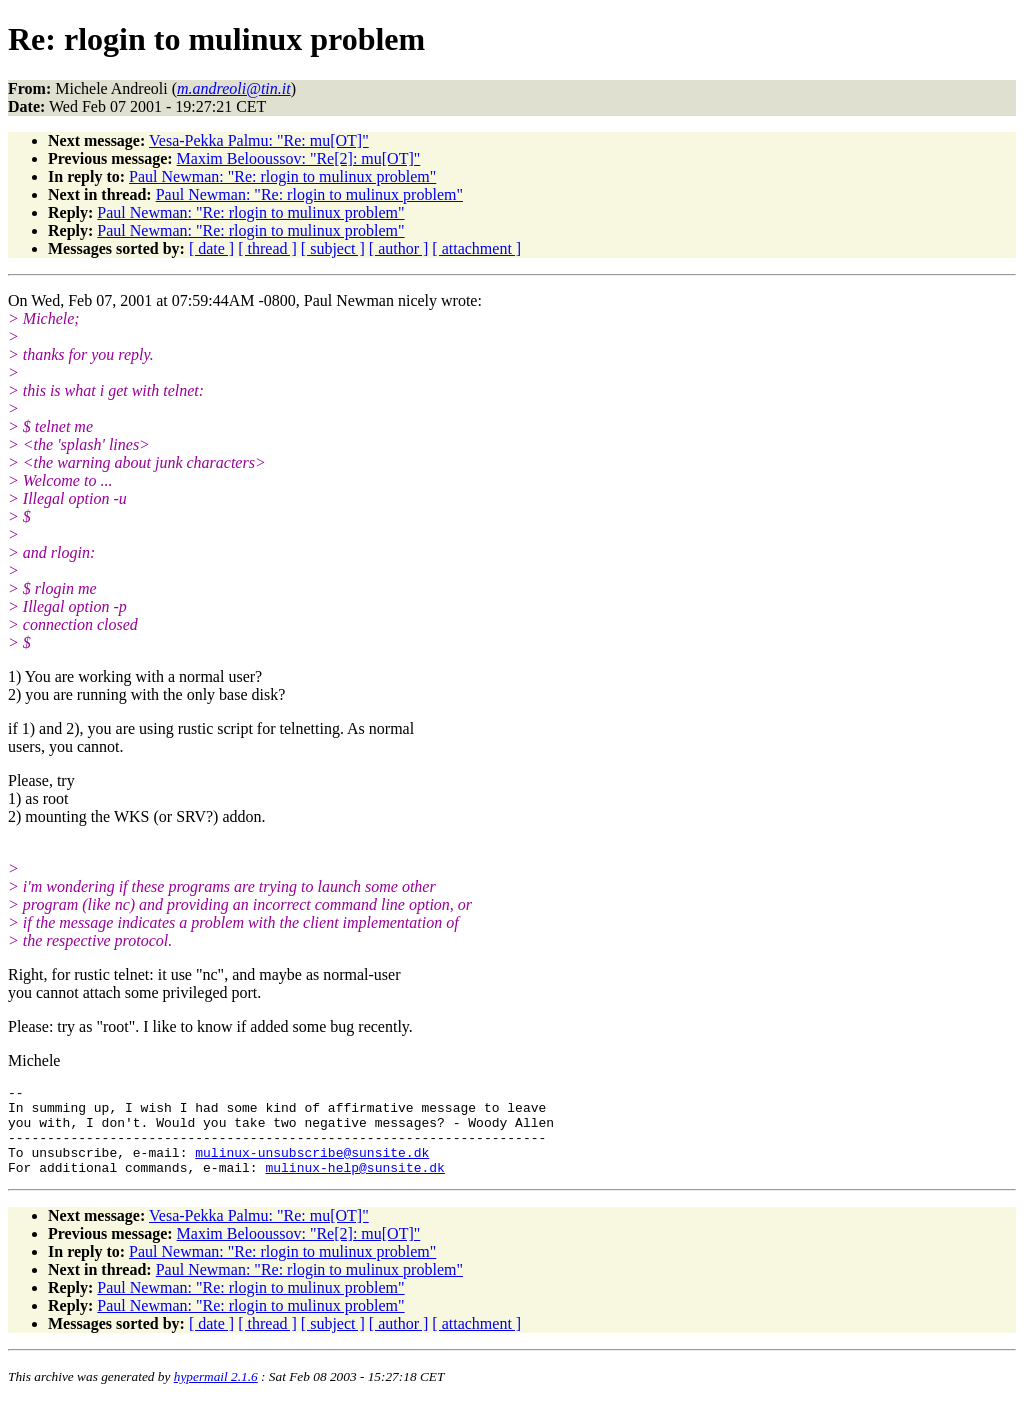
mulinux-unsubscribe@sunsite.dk (312, 1167)
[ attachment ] (476, 248)
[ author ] (399, 248)
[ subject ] (333, 248)
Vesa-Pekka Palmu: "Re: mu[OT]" (259, 140)
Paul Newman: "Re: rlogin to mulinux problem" (282, 176)
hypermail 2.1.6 (216, 1394)
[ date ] (211, 248)
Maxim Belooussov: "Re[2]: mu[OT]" (299, 158)
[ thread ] (267, 248)
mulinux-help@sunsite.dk (354, 1185)
